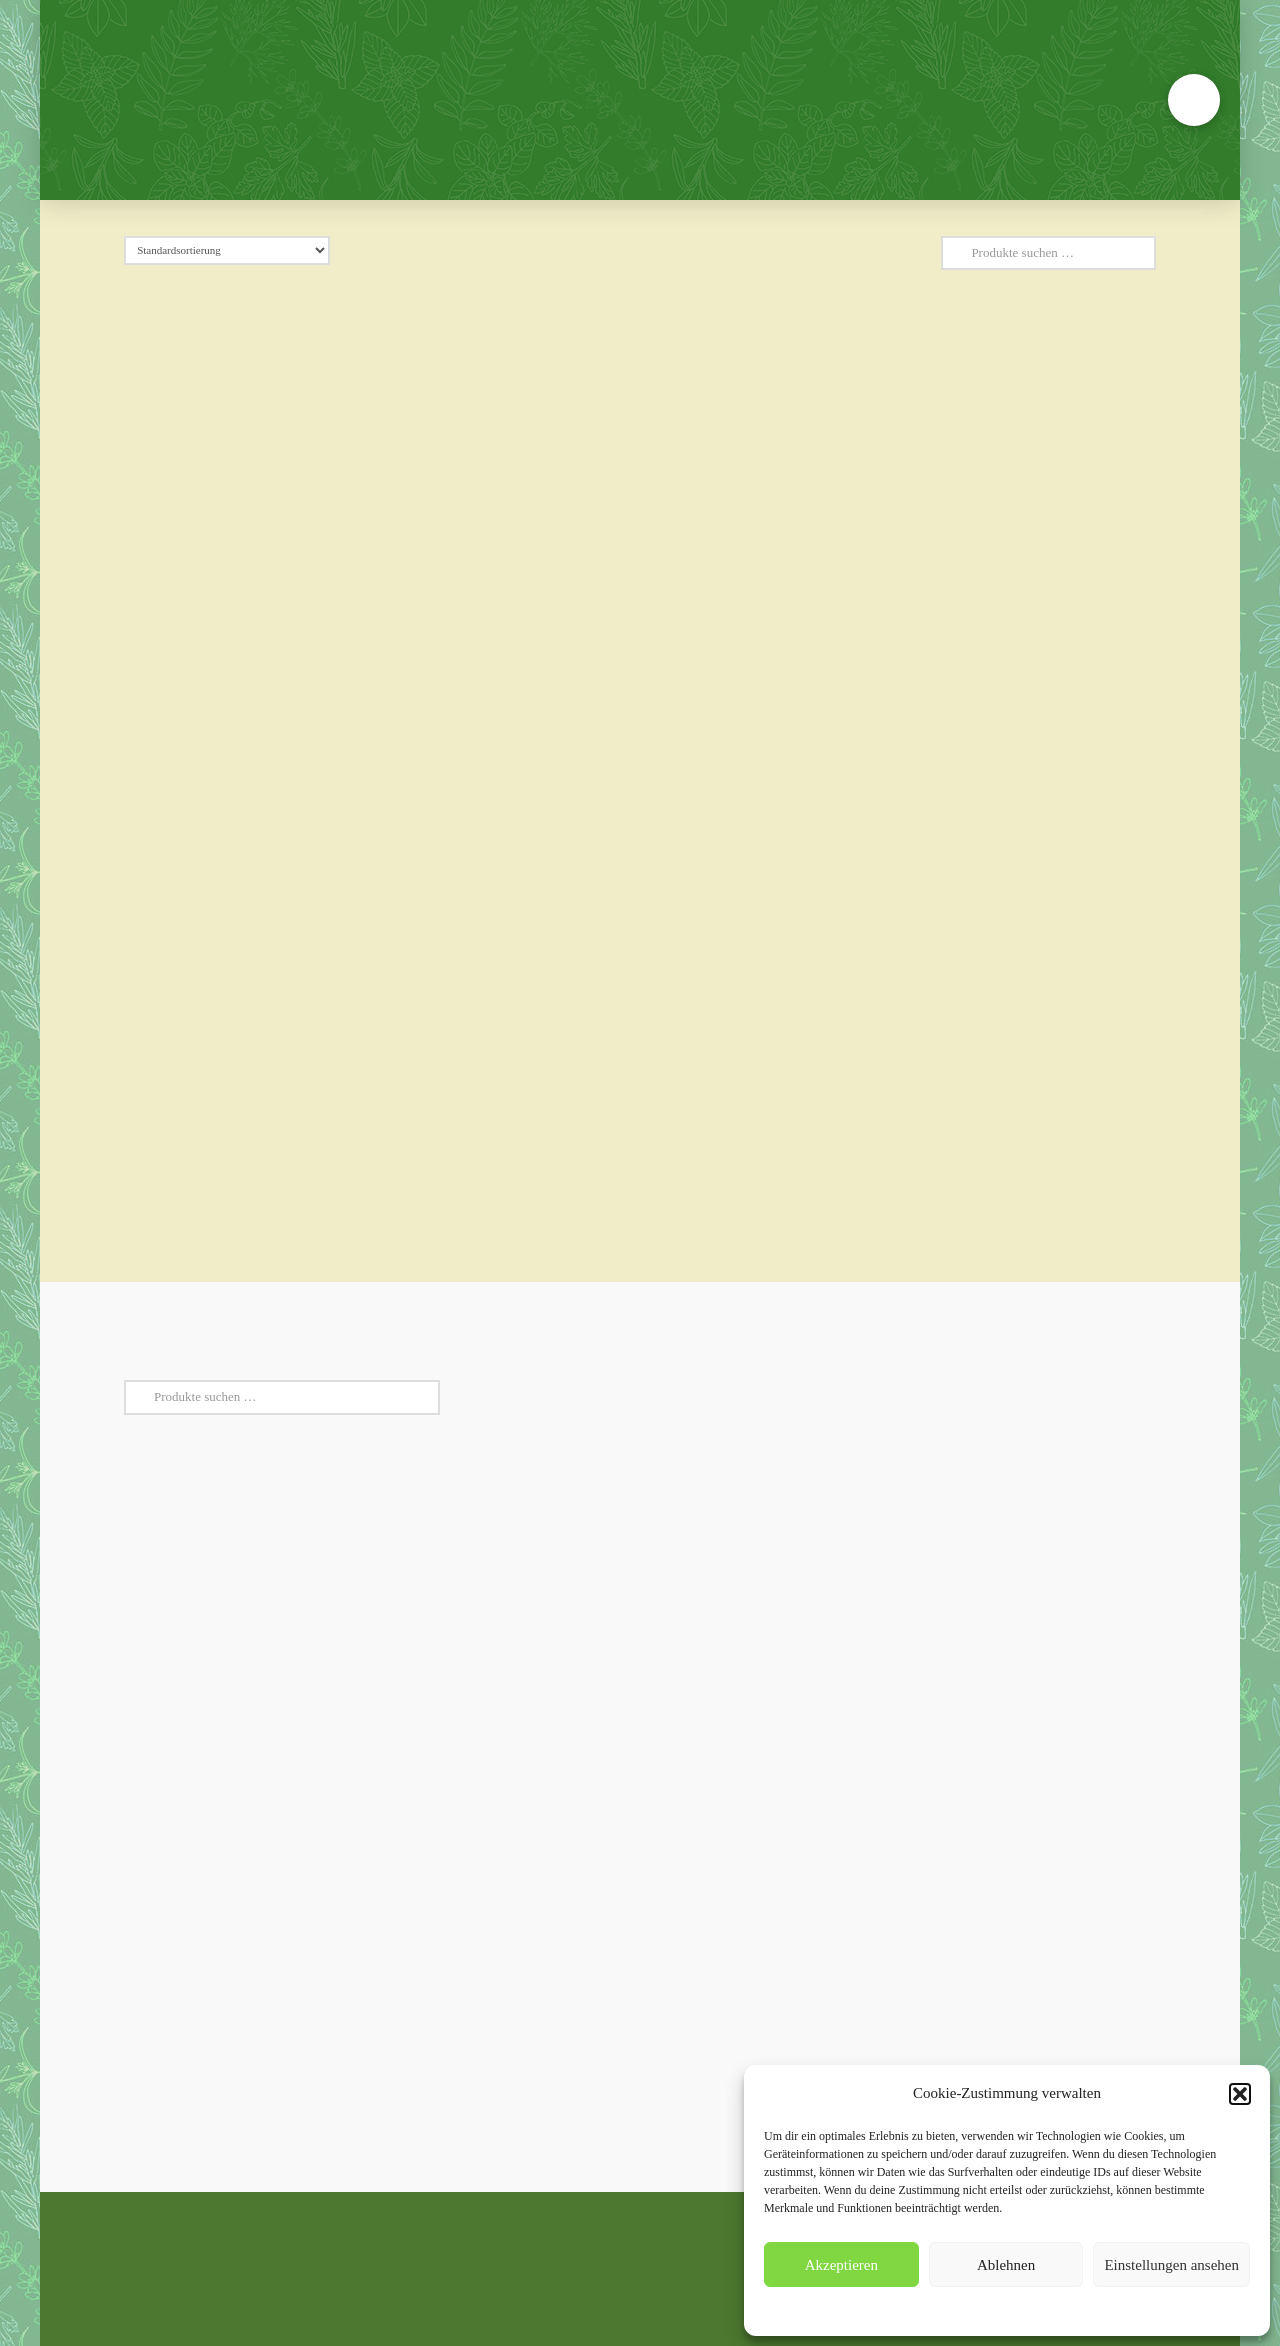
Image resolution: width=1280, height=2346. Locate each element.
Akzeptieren (841, 2265)
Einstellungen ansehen (1171, 2265)
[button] (1240, 2094)
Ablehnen (1006, 2265)
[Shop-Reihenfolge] (227, 250)
